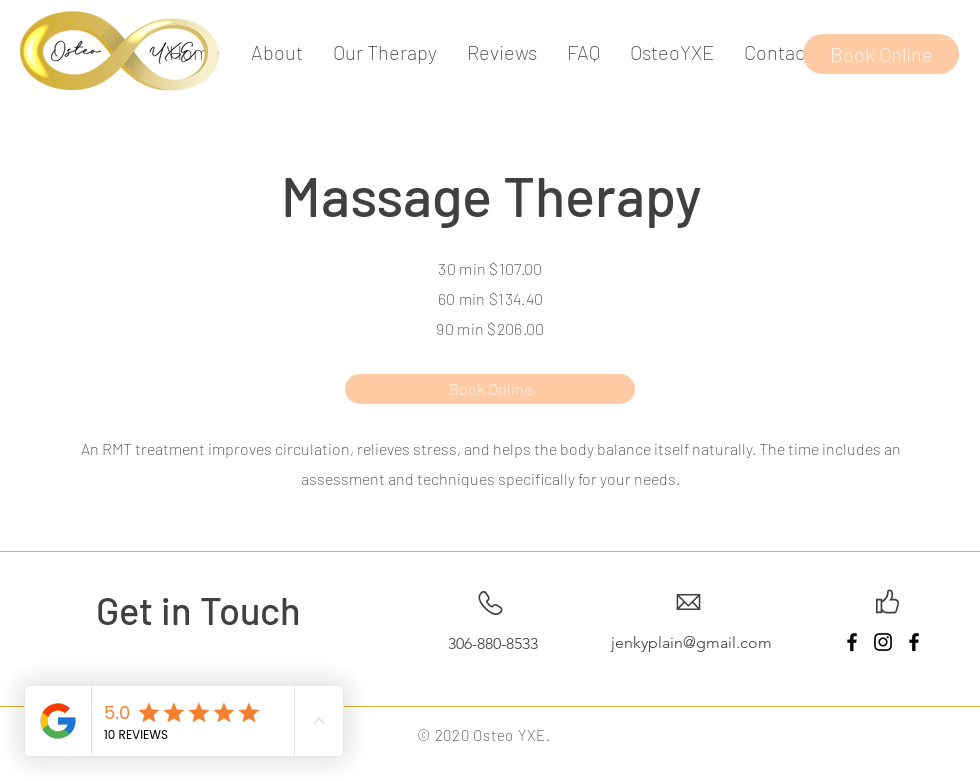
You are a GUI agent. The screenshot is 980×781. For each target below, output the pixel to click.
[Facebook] (852, 642)
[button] (385, 52)
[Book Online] (881, 54)
